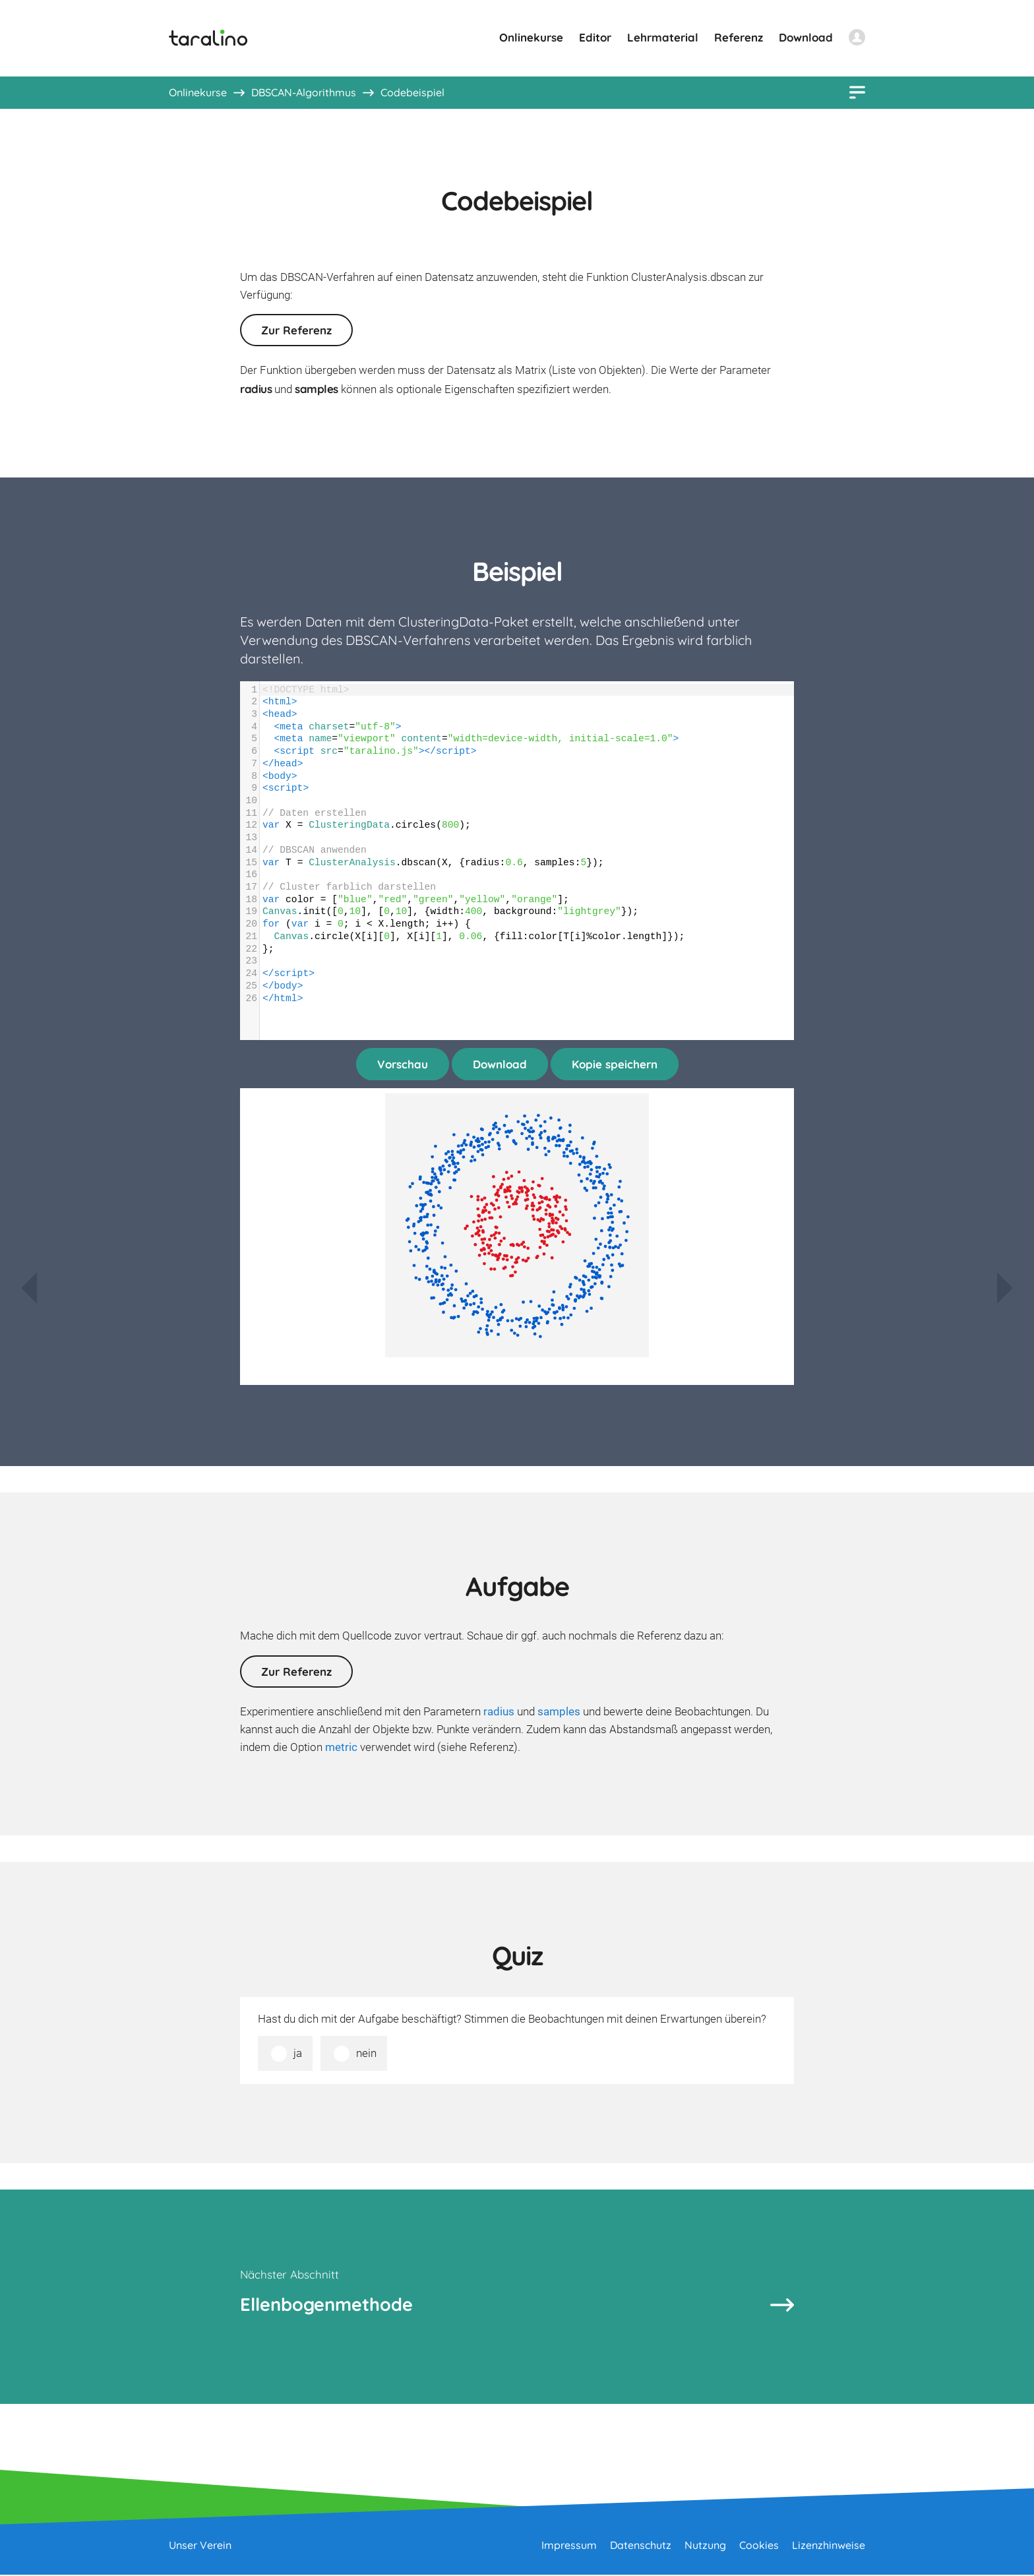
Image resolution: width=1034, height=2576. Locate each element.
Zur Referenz (296, 330)
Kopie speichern (614, 1064)
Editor (595, 37)
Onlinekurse (531, 37)
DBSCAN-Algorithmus (303, 92)
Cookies (759, 2546)
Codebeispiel (412, 92)
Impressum (569, 2546)
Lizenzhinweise (828, 2546)
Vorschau (402, 1064)
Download (806, 37)
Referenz (738, 37)
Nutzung (705, 2546)
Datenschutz (640, 2546)
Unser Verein (200, 2546)
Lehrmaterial (662, 37)
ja (297, 2053)
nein (366, 2053)
